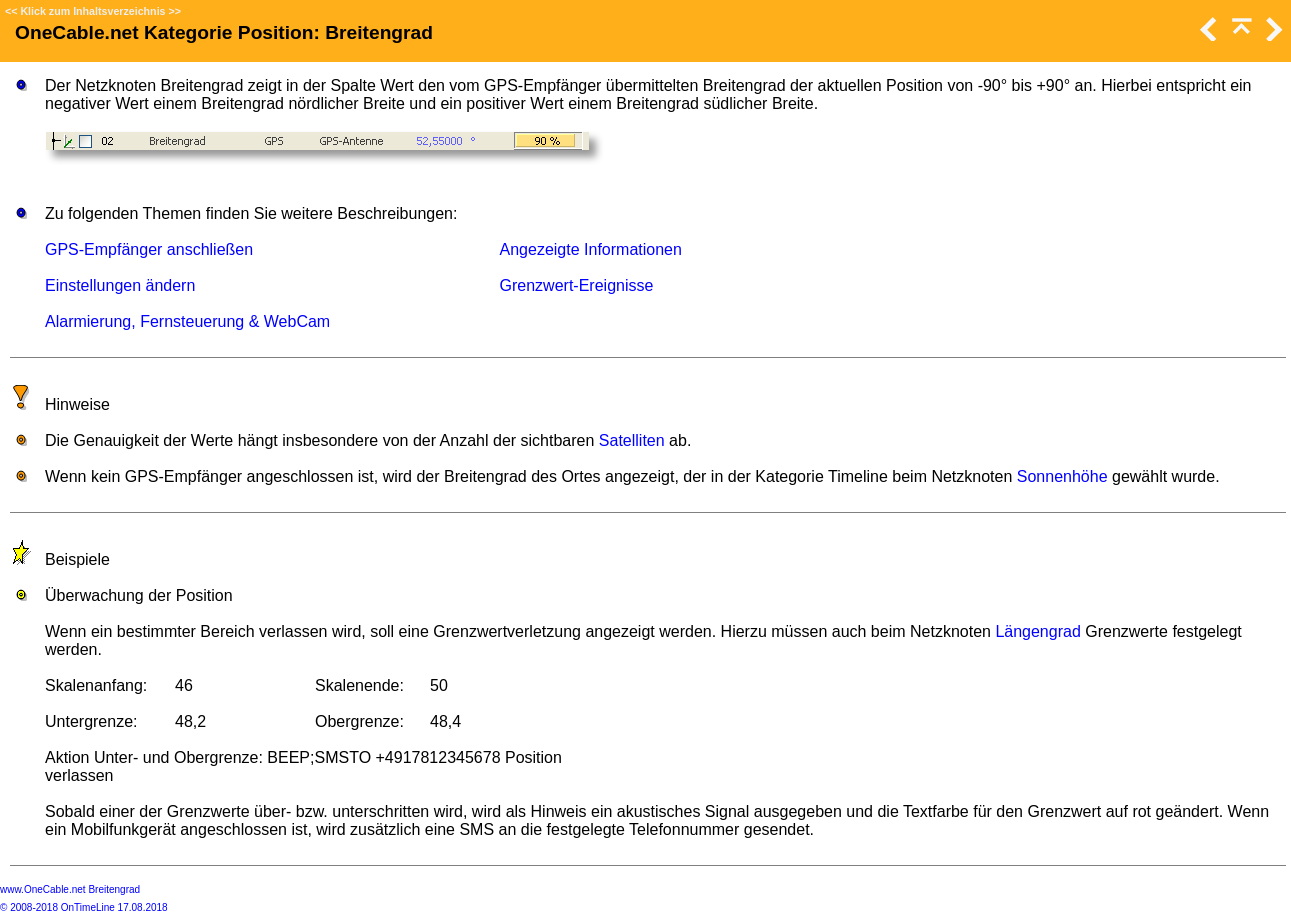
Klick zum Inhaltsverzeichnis (92, 11)
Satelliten (632, 440)
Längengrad (1037, 631)
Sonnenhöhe (1062, 476)
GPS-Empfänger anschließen (149, 249)
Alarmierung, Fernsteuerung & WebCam (187, 321)
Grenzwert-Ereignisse (577, 285)
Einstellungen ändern (120, 285)
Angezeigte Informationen (591, 249)
